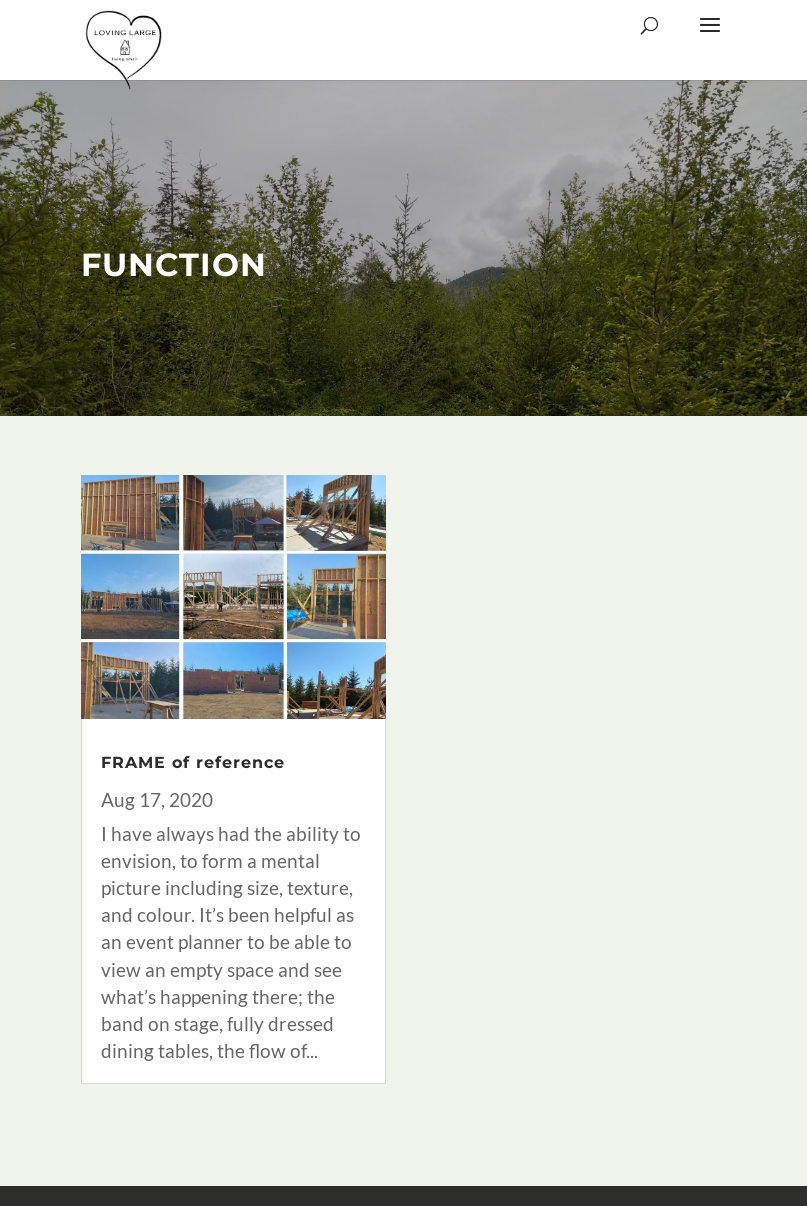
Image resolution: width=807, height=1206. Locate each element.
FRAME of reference (193, 762)
